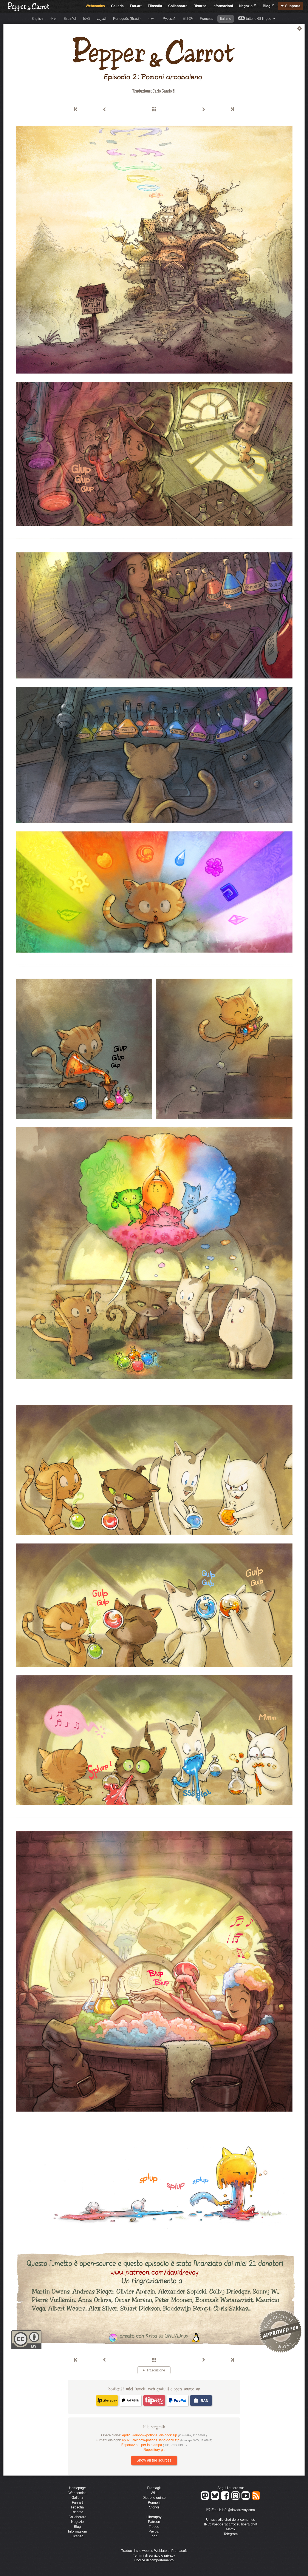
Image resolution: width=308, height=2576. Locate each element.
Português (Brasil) (127, 18)
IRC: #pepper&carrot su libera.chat (230, 2524)
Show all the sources (153, 2460)
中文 (53, 18)
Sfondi (154, 2507)
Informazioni (222, 6)
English (37, 18)
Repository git (154, 2449)
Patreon (154, 2522)
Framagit (154, 2488)
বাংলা (152, 18)
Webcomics (95, 6)
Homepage (77, 2488)
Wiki (154, 2493)
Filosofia (155, 6)
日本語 (188, 18)
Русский (169, 18)
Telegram (231, 2534)
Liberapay (153, 2517)
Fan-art (136, 6)
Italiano (225, 18)
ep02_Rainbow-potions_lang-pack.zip (167, 2440)
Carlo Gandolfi (163, 91)
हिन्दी (86, 18)
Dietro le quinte (154, 2497)
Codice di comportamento (153, 2560)
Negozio (248, 5)
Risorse (199, 6)
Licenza (77, 2536)
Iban (154, 2536)
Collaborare (177, 6)
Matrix (230, 2529)
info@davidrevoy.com (238, 2510)
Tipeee (154, 2526)
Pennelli (154, 2502)
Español (69, 18)
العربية (101, 18)
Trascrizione (156, 2370)
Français (206, 18)
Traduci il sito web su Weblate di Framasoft (154, 2551)
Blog (268, 5)
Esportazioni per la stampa (154, 2445)
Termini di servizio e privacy (154, 2555)
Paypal (154, 2531)
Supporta (292, 6)
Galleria (117, 6)
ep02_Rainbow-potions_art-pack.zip (164, 2435)
